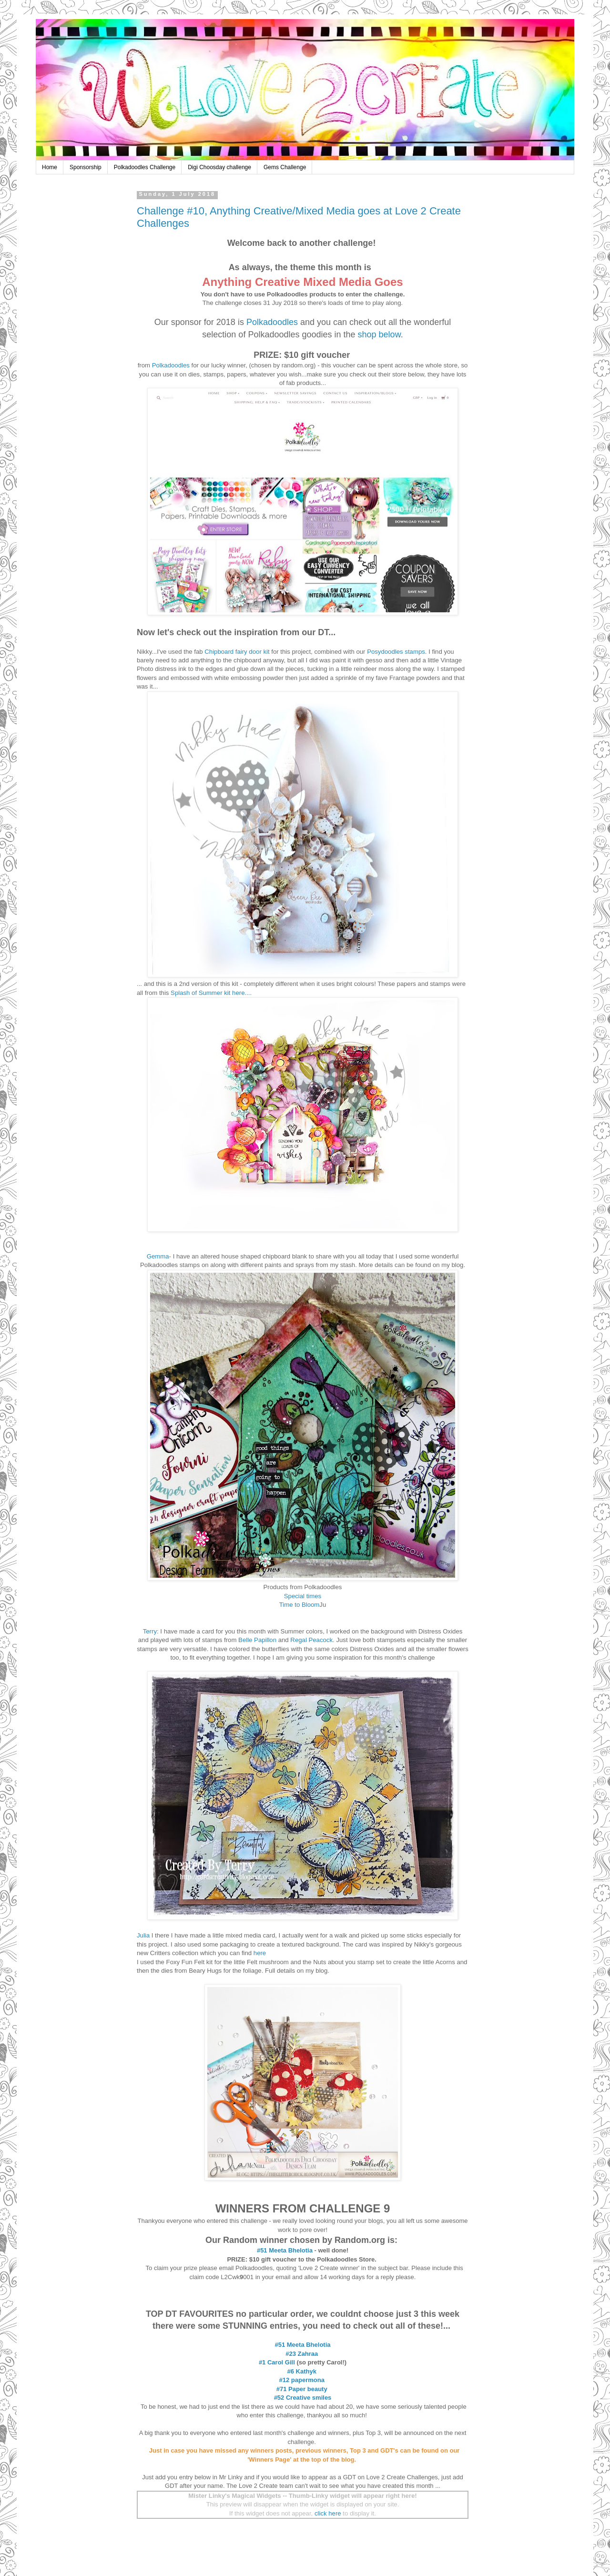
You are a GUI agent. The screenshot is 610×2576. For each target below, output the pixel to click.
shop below (379, 334)
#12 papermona (302, 2379)
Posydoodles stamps (396, 651)
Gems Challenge (285, 167)
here (261, 1953)
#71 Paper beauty (301, 2389)
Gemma (158, 1256)
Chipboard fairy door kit (236, 651)
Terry (150, 1631)
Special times (302, 1596)
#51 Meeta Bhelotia (285, 2250)
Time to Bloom (299, 1604)
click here (328, 2513)
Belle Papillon (257, 1639)
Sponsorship (86, 167)
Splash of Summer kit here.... (211, 992)
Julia (143, 1935)
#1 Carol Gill (277, 2362)
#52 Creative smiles (303, 2397)
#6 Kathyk (301, 2371)
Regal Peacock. (313, 1639)
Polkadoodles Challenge (144, 167)
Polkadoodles (272, 322)
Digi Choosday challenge (219, 167)
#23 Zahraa (301, 2353)
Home (49, 167)
